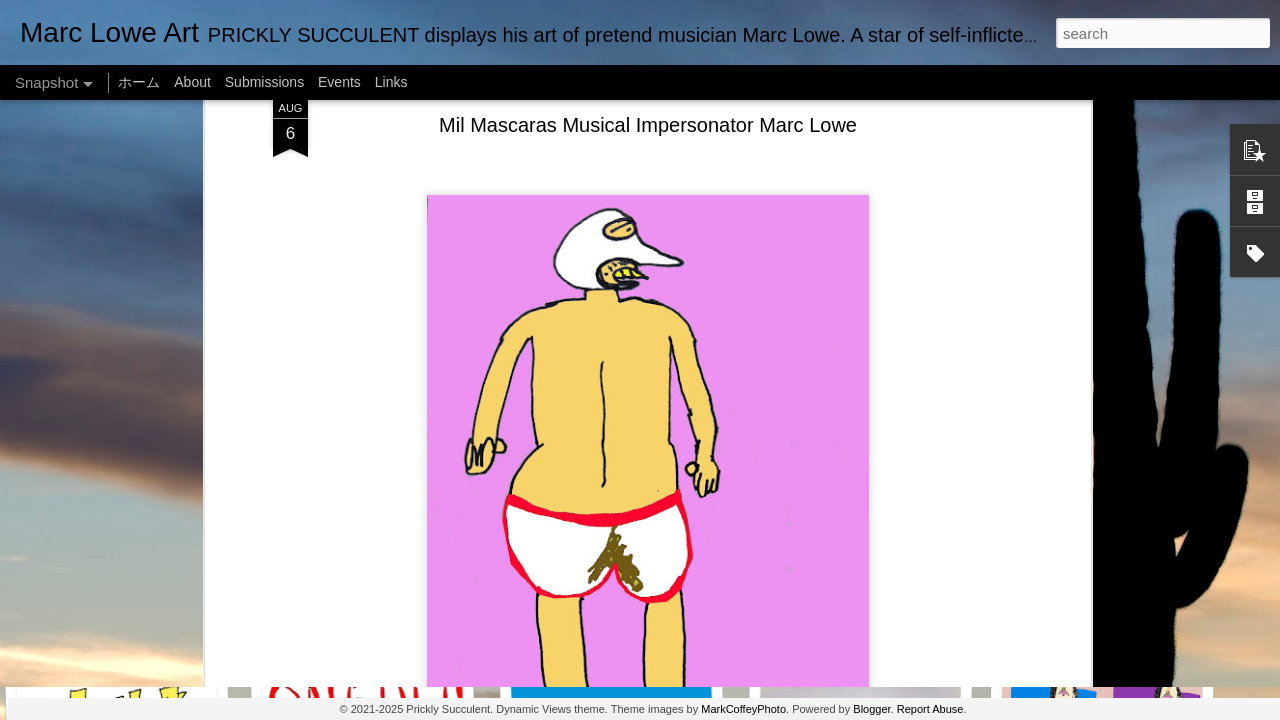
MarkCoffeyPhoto (743, 709)
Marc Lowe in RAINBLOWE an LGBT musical (661, 620)
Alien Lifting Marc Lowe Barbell (864, 615)
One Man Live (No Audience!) (135, 355)
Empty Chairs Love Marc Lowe (1099, 355)
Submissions (264, 82)
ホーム (139, 82)
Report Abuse (930, 709)
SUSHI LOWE (369, 354)
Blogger (871, 709)
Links (391, 82)
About (192, 82)
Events (339, 82)
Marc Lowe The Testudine (853, 355)
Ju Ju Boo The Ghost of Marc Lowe (1114, 628)
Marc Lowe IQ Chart (377, 627)
